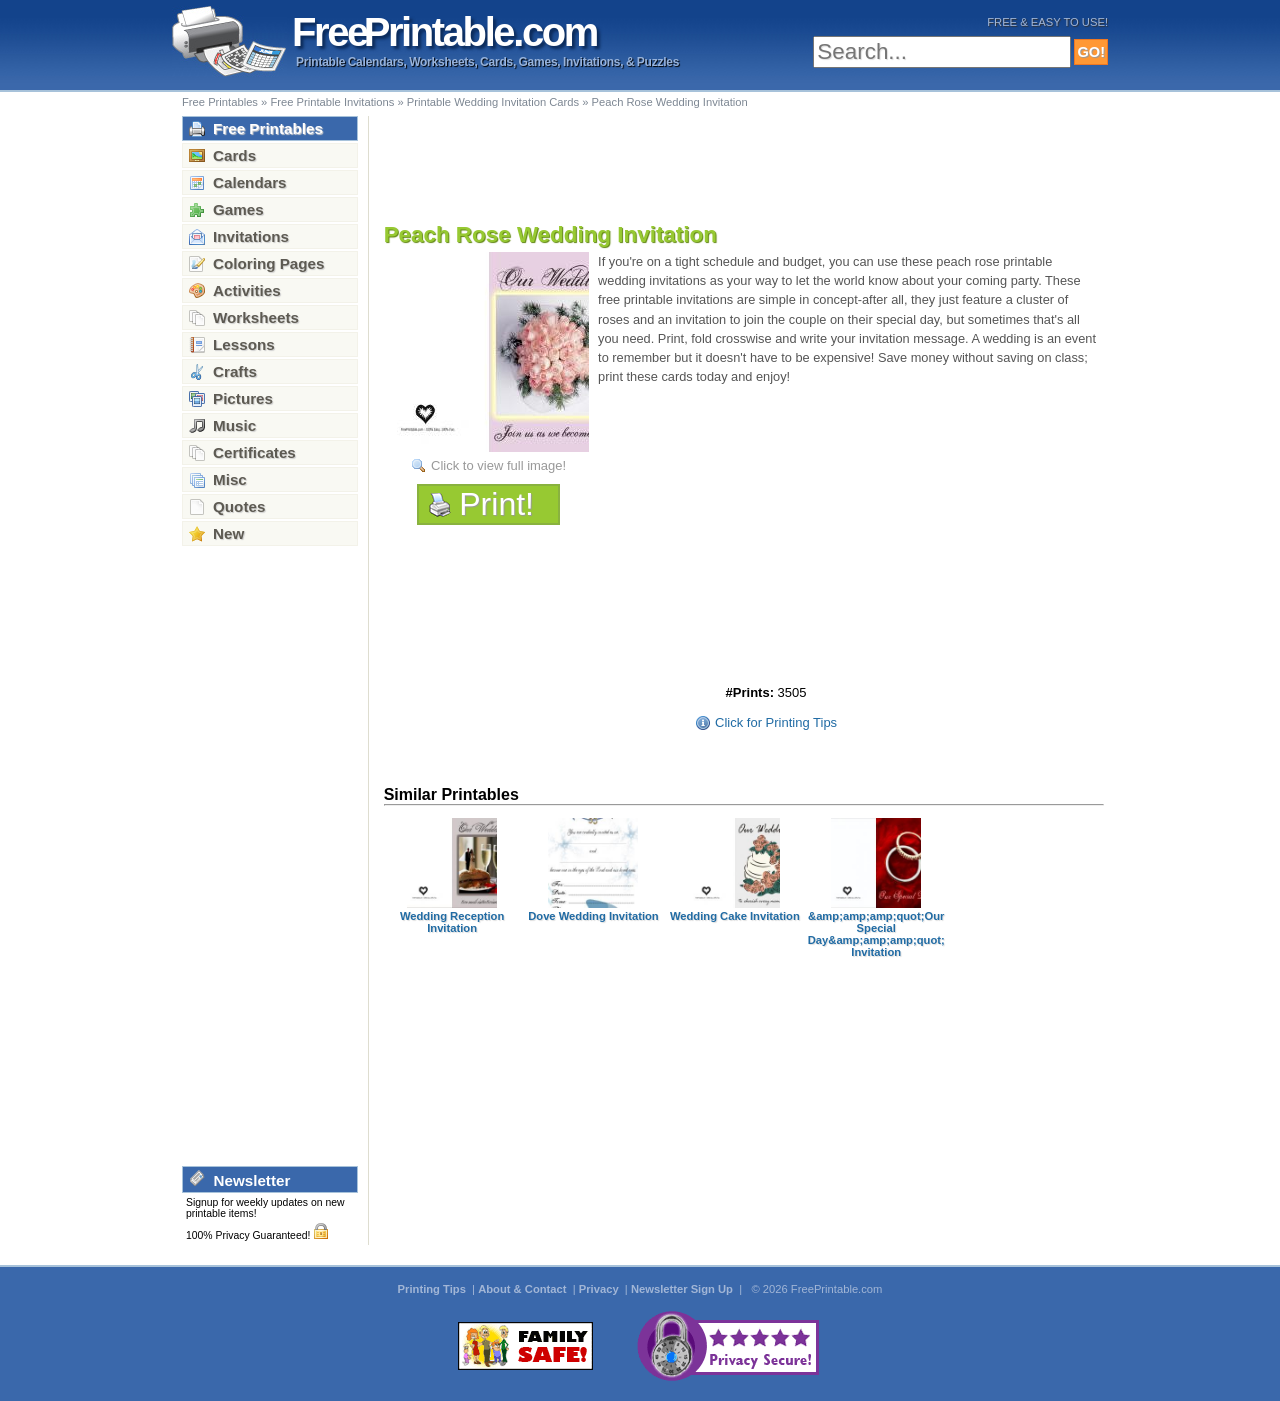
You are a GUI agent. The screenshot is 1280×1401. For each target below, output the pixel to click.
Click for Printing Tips (776, 722)
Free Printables (220, 102)
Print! (496, 504)
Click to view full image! (498, 465)
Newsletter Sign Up (683, 1289)
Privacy (600, 1289)
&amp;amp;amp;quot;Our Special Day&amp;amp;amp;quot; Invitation (876, 934)
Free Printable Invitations (332, 102)
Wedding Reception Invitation (452, 922)
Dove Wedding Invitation (593, 916)
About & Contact (523, 1289)
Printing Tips (433, 1289)
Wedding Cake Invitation (735, 916)
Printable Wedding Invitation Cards (493, 102)
